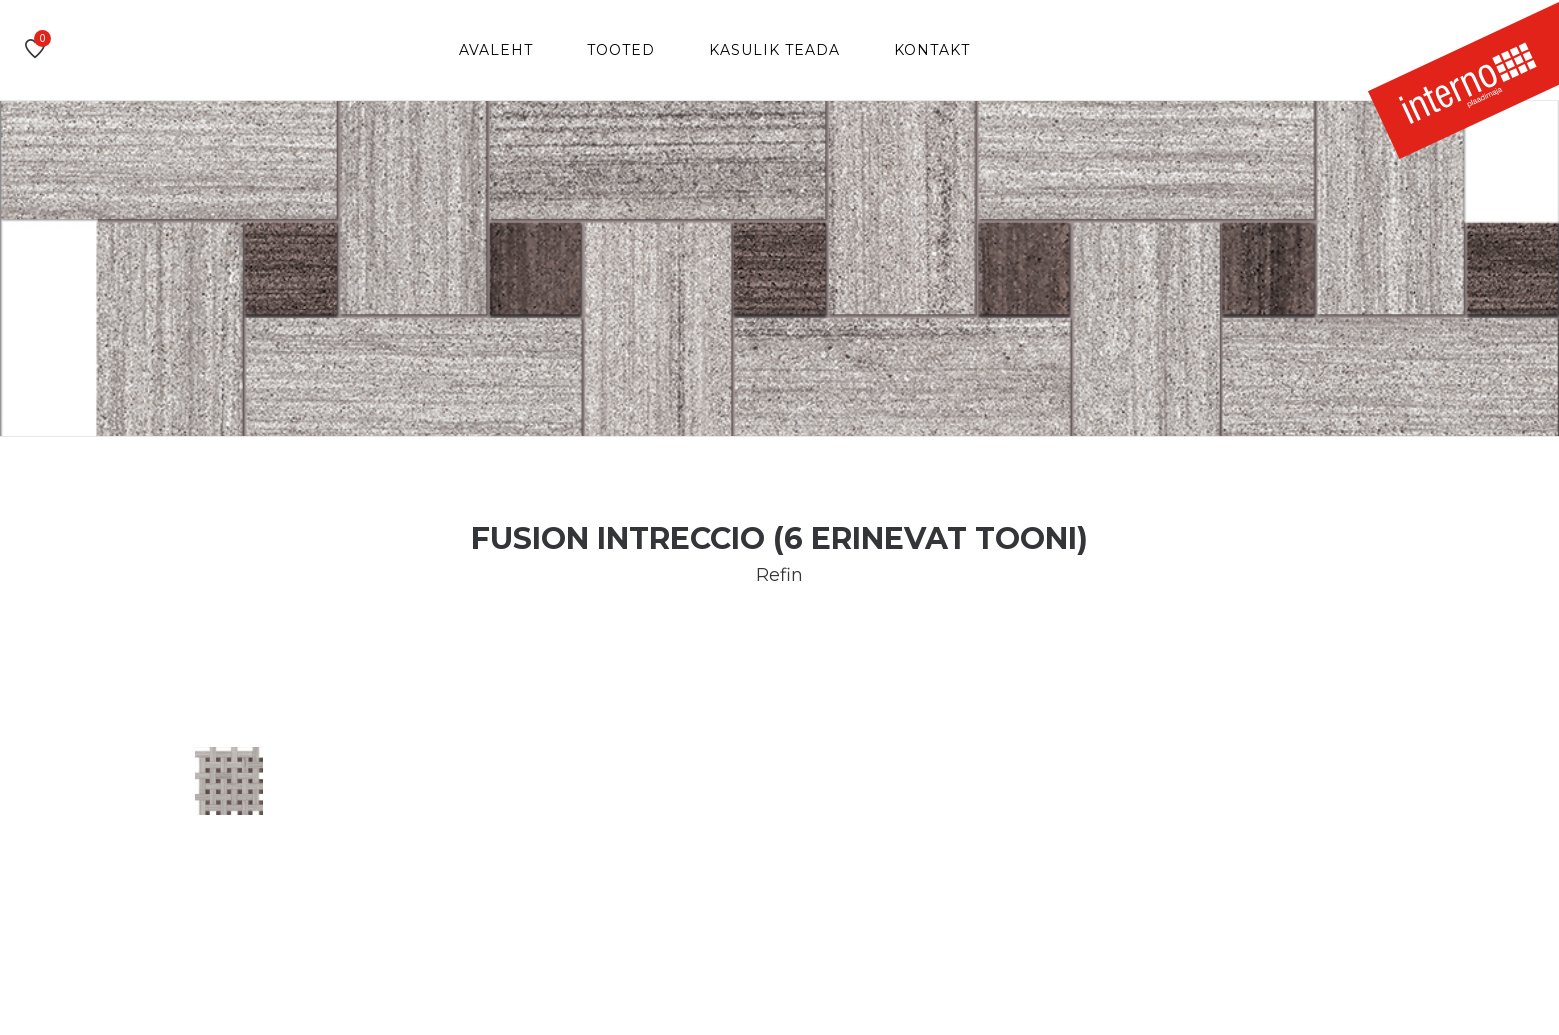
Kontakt (932, 50)
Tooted (621, 50)
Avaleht (496, 50)
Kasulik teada (774, 50)
